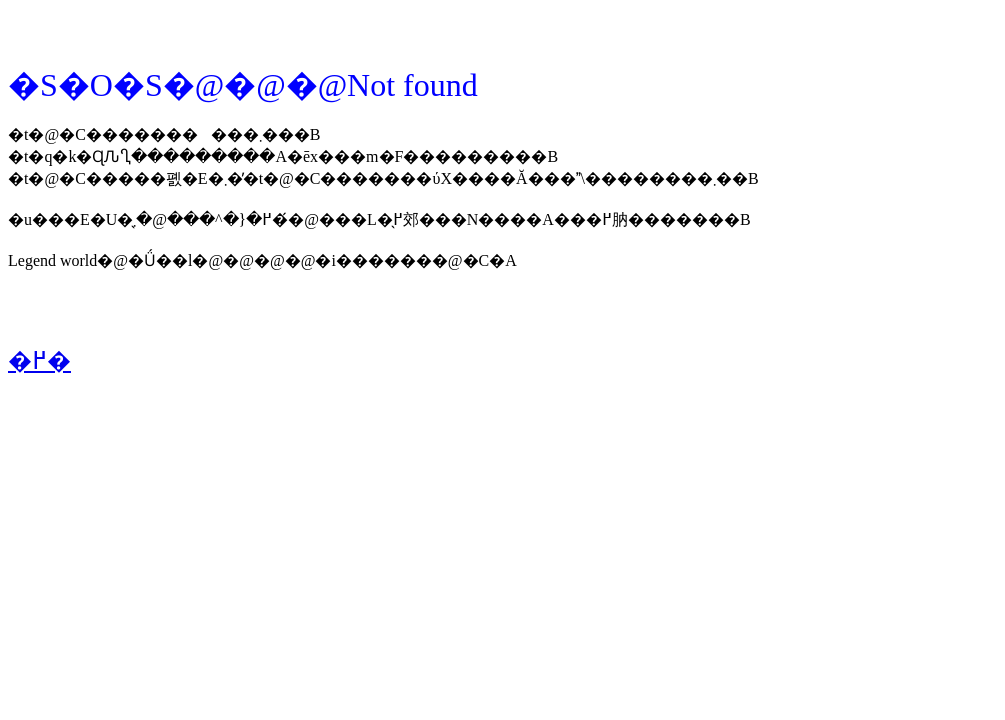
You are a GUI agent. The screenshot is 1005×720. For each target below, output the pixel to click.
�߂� (39, 361)
